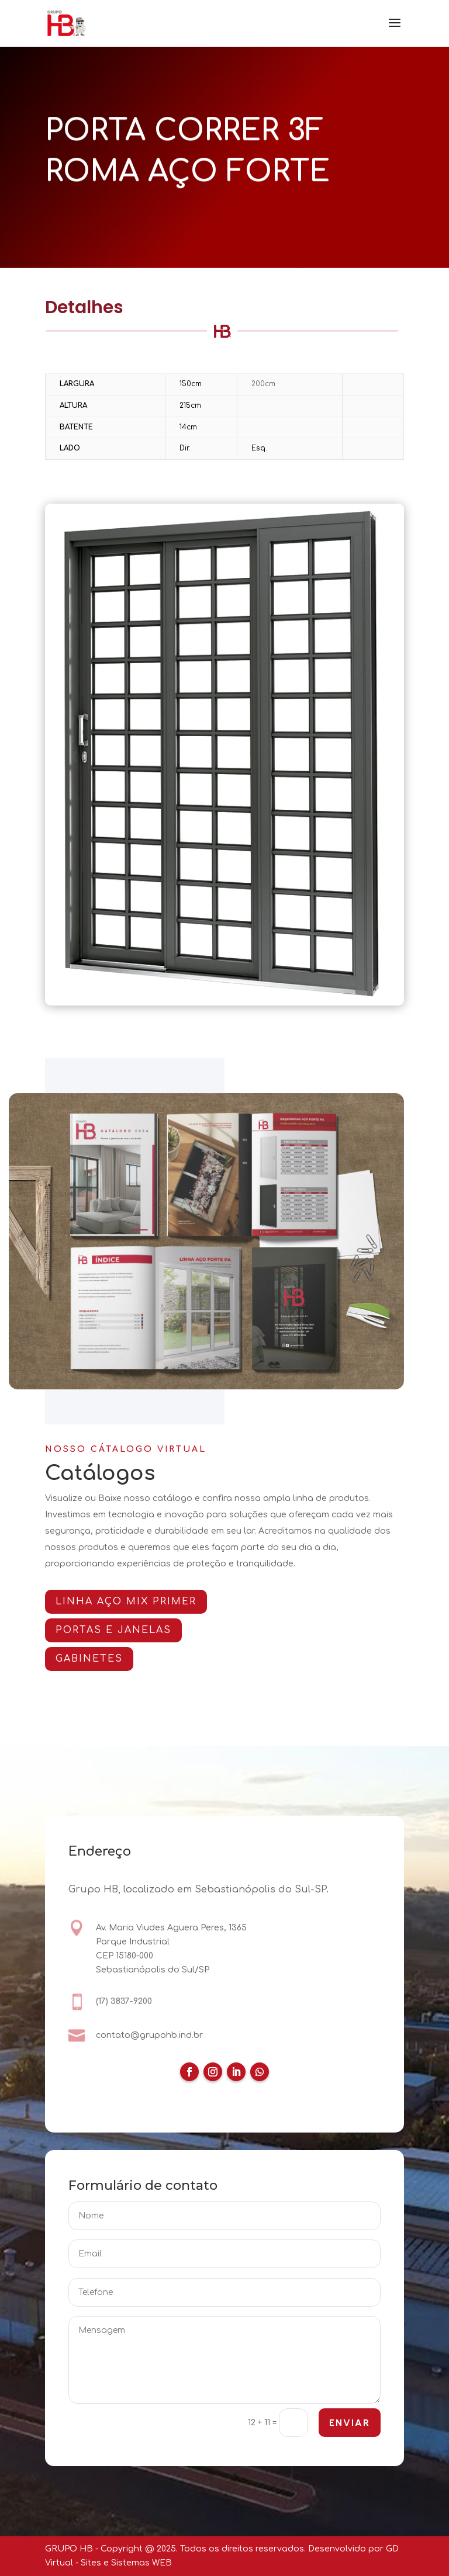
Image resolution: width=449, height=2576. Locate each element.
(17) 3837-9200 (124, 2002)
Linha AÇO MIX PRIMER (131, 1601)
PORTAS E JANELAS (119, 1630)
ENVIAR (349, 2423)
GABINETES (95, 1658)
